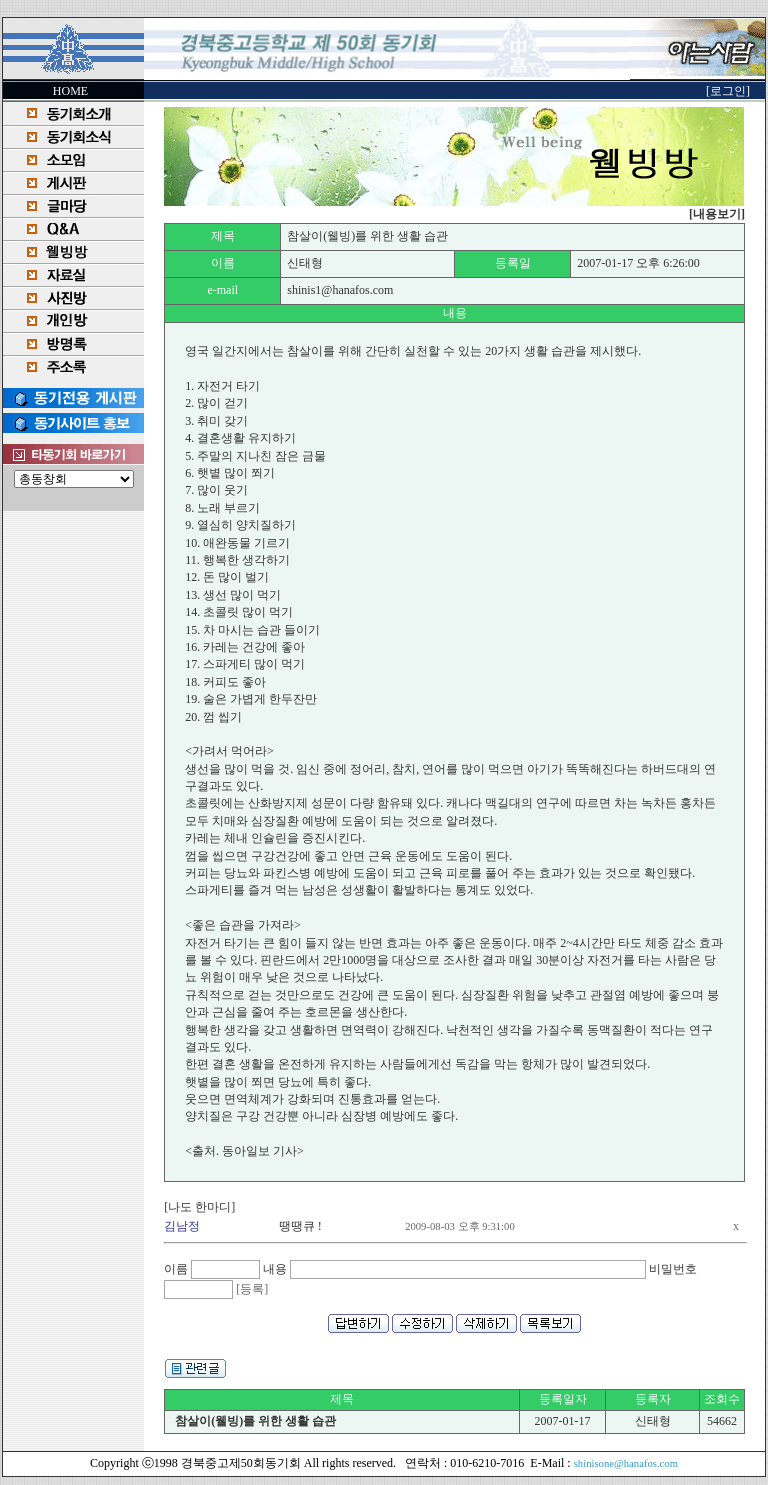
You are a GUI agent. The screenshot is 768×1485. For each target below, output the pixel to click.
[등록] (252, 1289)
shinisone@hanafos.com (626, 1463)
